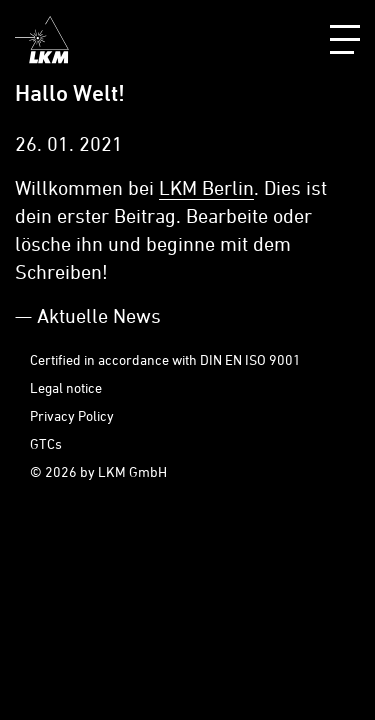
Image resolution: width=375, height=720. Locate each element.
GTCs (46, 443)
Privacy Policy (72, 415)
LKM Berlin (206, 187)
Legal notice (66, 387)
